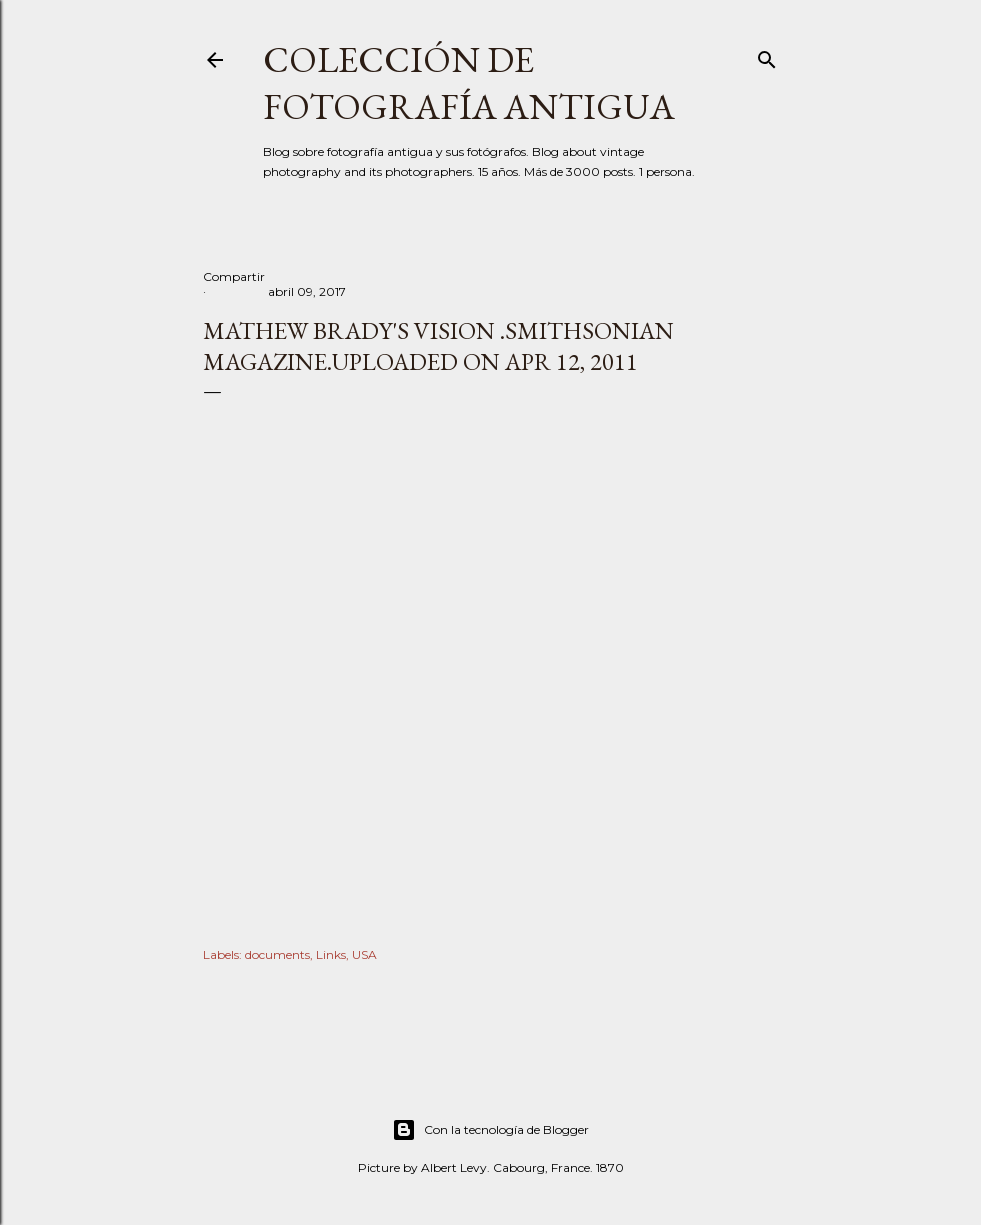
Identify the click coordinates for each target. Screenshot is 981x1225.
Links (331, 954)
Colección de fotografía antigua (469, 83)
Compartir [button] (234, 276)
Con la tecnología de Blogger (490, 1130)
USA (364, 954)
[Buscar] (767, 55)
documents (277, 954)
